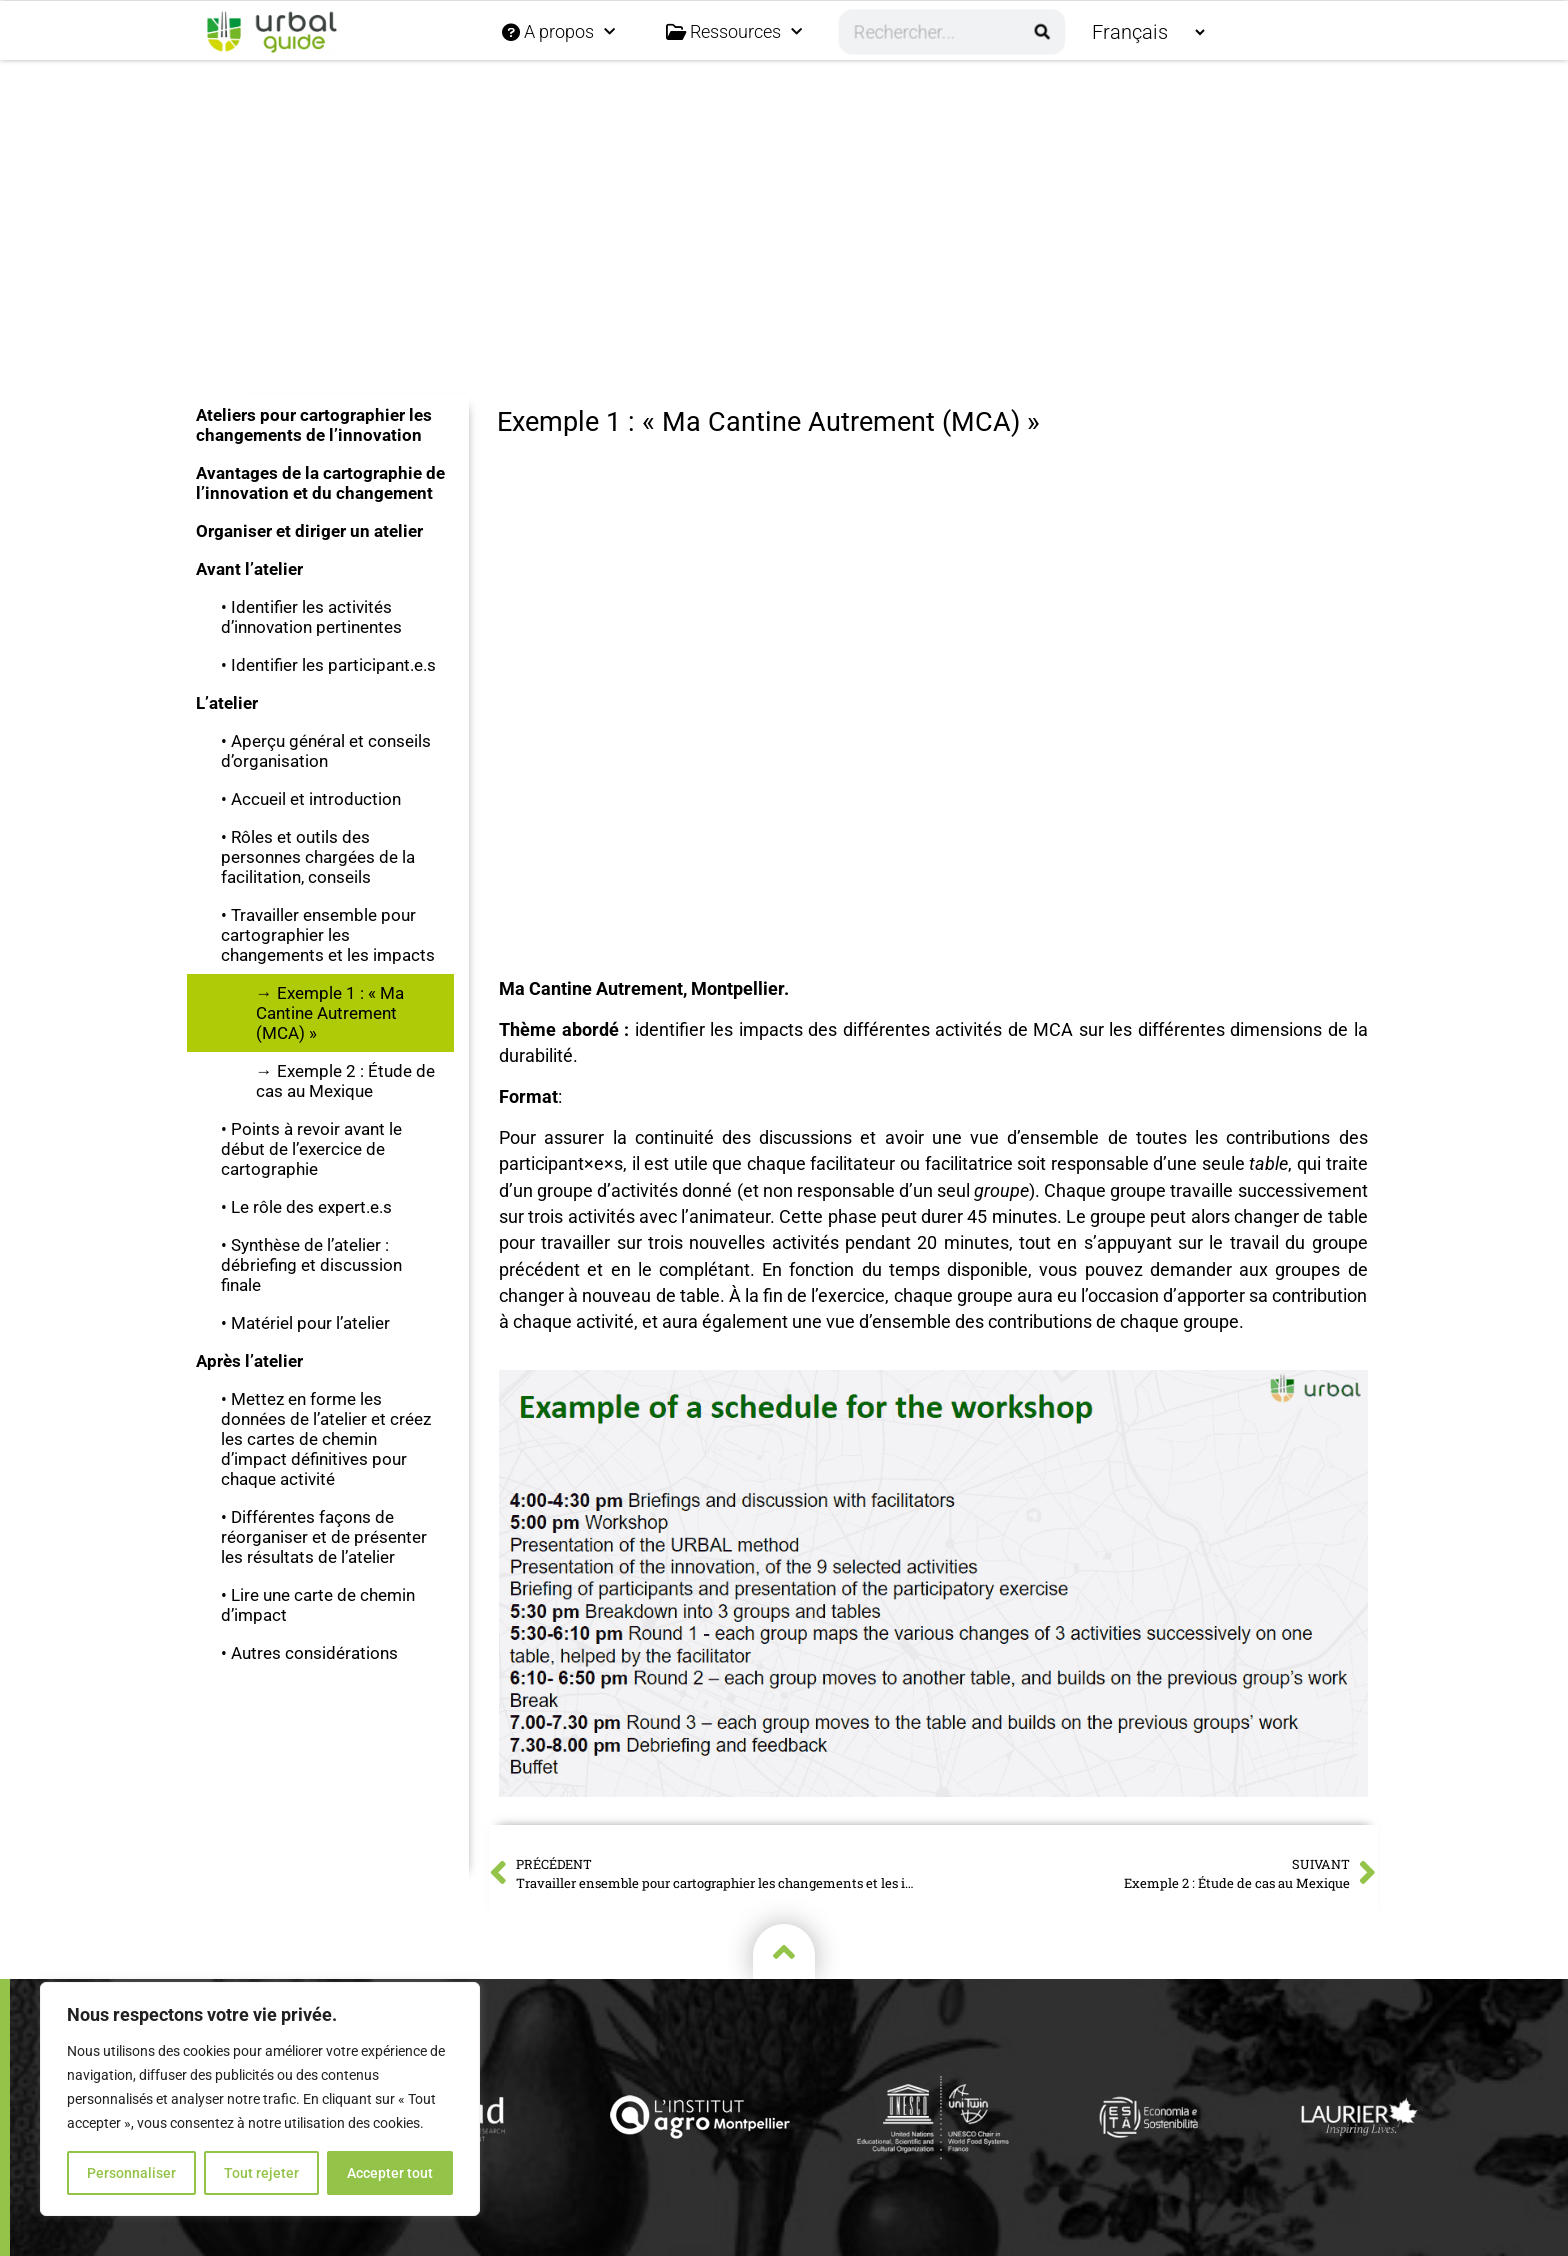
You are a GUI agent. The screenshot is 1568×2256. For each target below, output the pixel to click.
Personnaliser (131, 2173)
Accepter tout (390, 2173)
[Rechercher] (1042, 32)
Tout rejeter (261, 2173)
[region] (260, 2099)
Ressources (734, 32)
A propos (558, 32)
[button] (784, 161)
